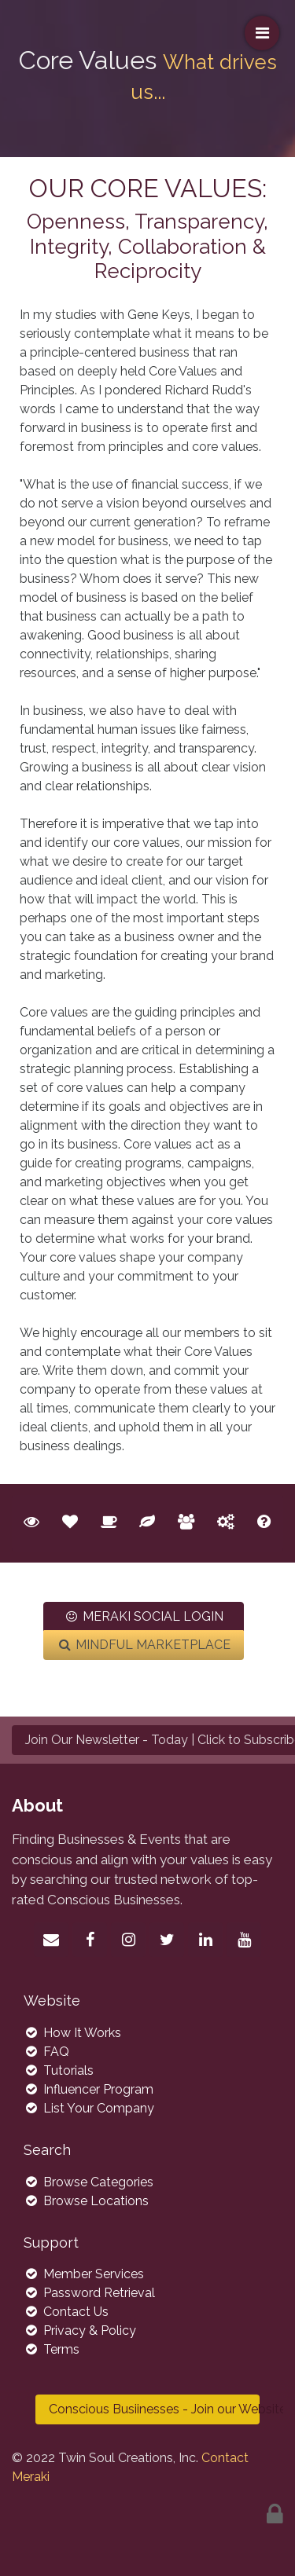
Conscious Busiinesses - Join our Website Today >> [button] (154, 2409)
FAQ (46, 2051)
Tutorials (59, 2070)
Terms (51, 2349)
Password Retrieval (89, 2292)
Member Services (84, 2273)
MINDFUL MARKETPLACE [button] (144, 1644)
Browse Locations (86, 2200)
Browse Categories (88, 2182)
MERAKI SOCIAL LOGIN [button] (144, 1616)
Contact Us (66, 2311)
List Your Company (89, 2108)
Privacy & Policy (80, 2330)
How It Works (72, 2032)
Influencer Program (88, 2089)
